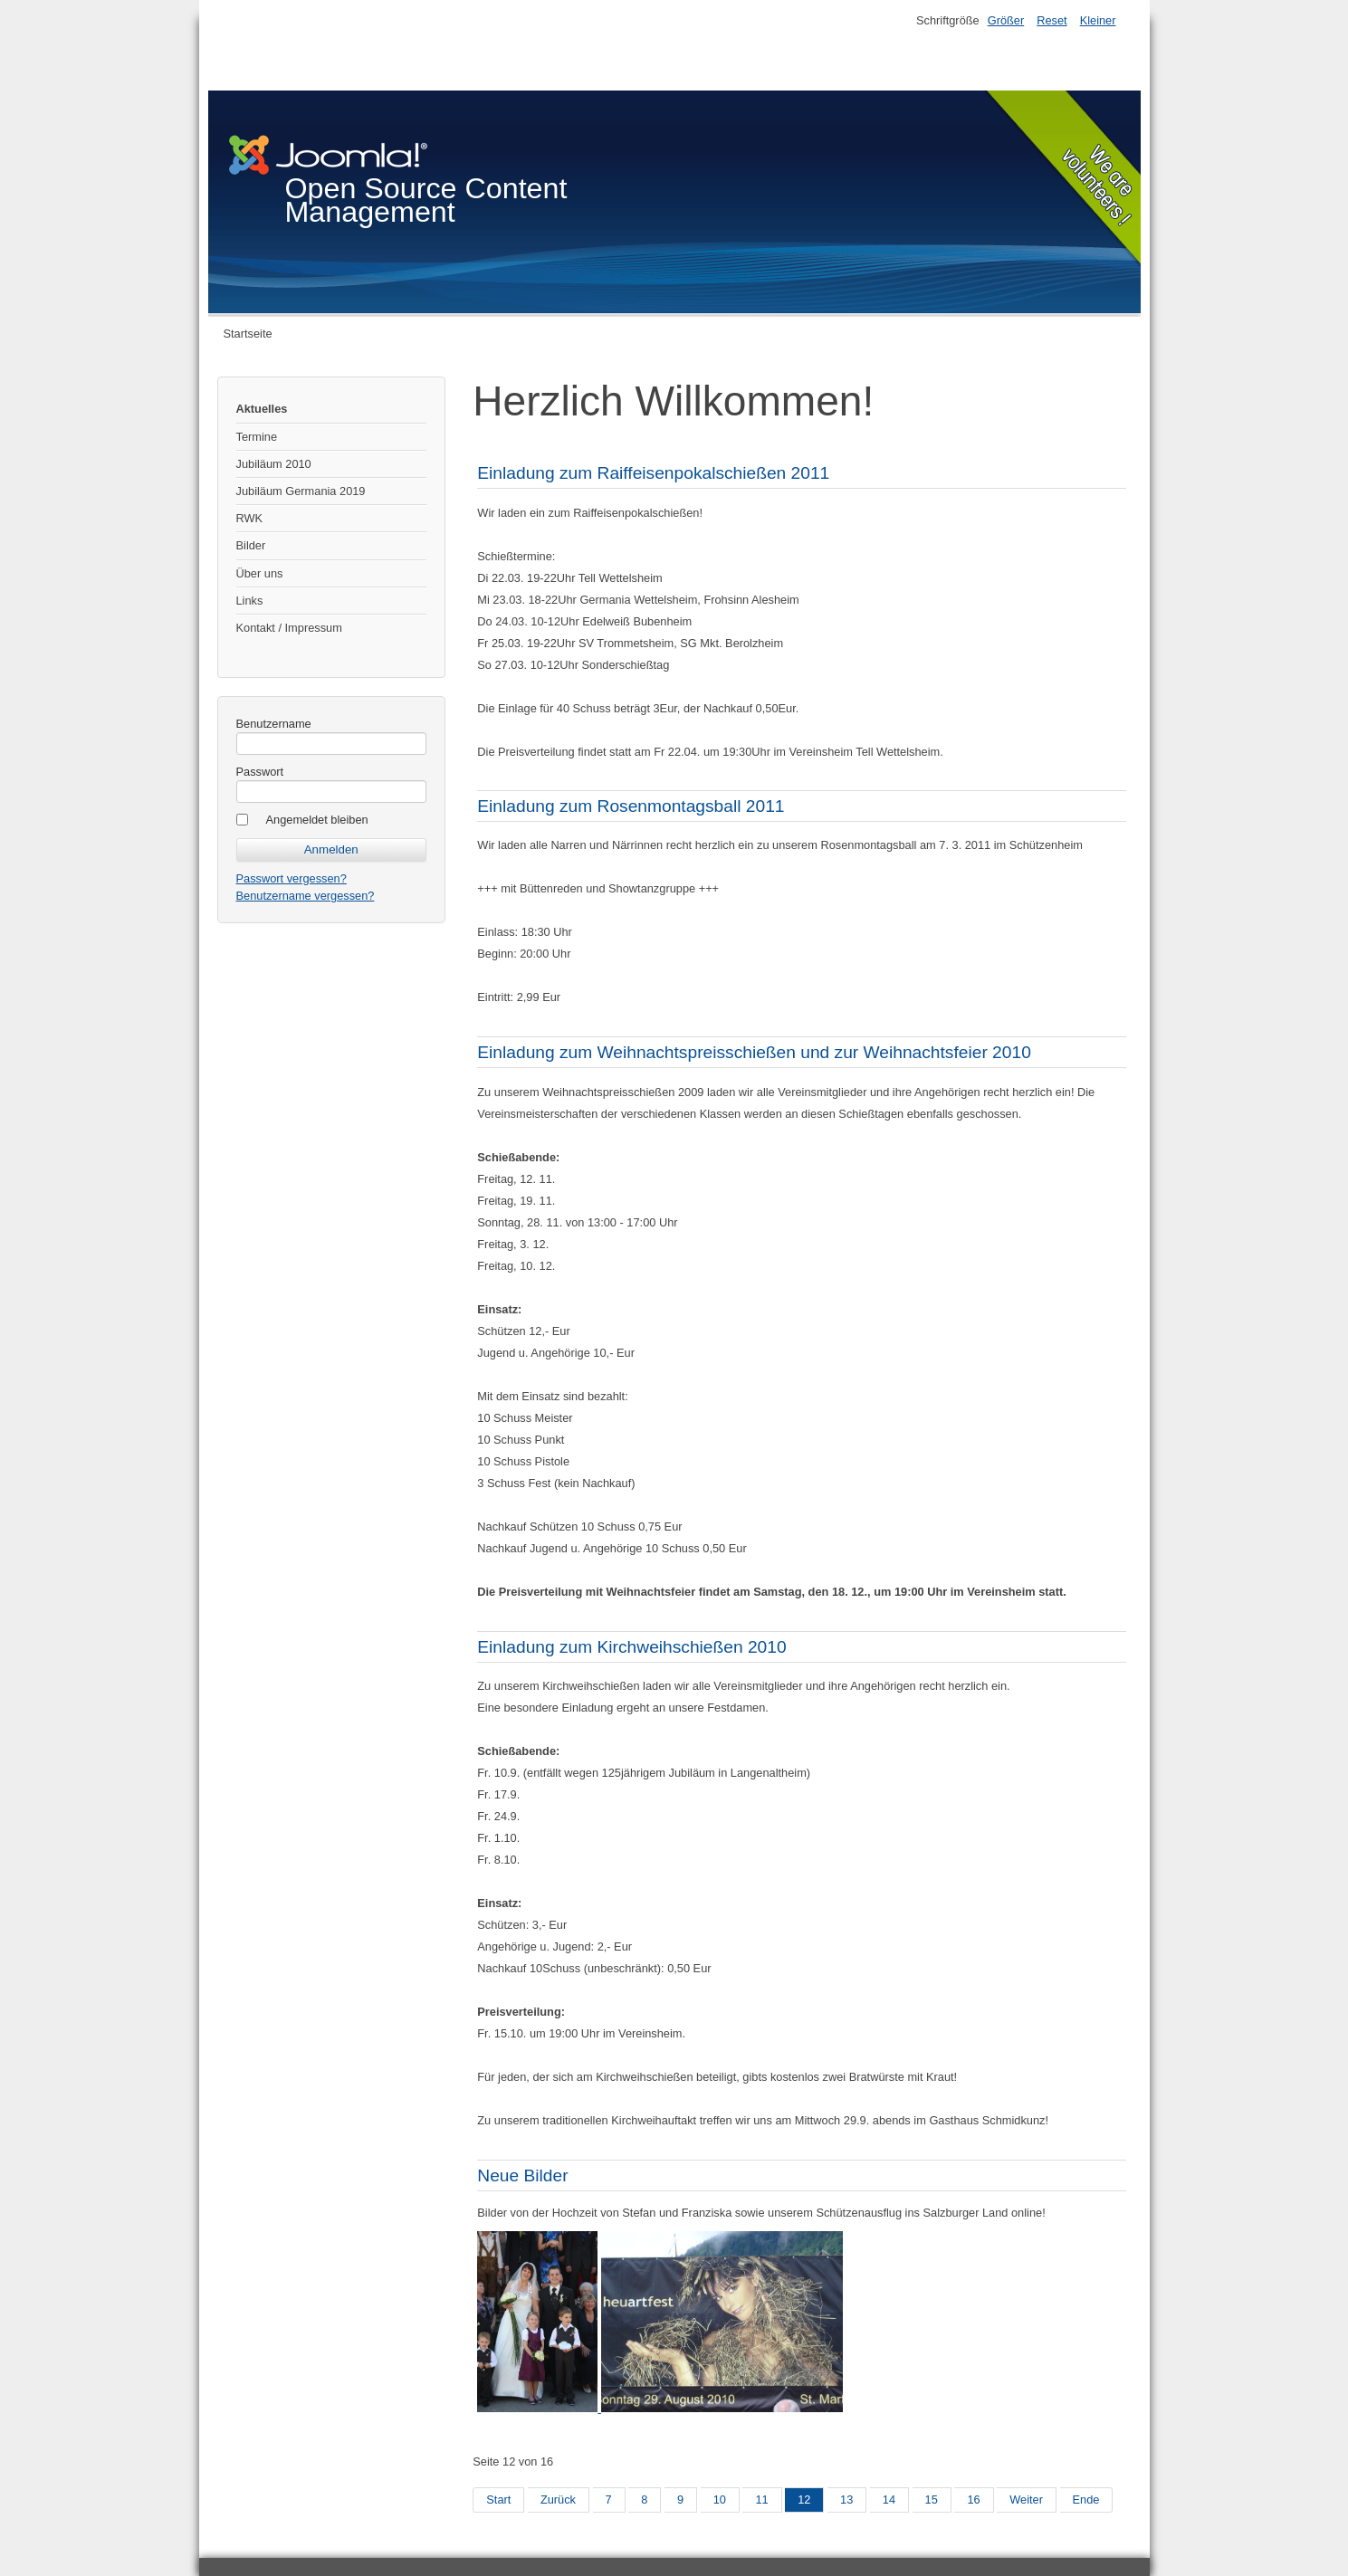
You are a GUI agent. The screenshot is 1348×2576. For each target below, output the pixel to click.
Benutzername (273, 723)
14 (889, 2499)
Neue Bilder (522, 2175)
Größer (1006, 20)
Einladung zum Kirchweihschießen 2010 (631, 1646)
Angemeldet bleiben (317, 819)
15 (931, 2499)
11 (761, 2499)
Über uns (259, 573)
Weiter (1026, 2499)
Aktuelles (262, 408)
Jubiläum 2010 (273, 464)
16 (973, 2499)
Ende (1086, 2499)
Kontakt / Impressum (289, 627)
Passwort (260, 771)
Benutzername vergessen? (305, 895)
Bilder (251, 545)
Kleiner (1098, 20)
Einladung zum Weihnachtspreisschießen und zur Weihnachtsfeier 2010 (754, 1052)
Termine (257, 437)
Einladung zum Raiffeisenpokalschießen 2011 (653, 472)
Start (498, 2499)
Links (249, 600)
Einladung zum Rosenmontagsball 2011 (630, 806)
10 (719, 2499)
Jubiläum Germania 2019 (301, 491)
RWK (249, 518)
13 (846, 2499)
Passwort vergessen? (291, 878)
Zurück (558, 2499)
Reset (1051, 20)
